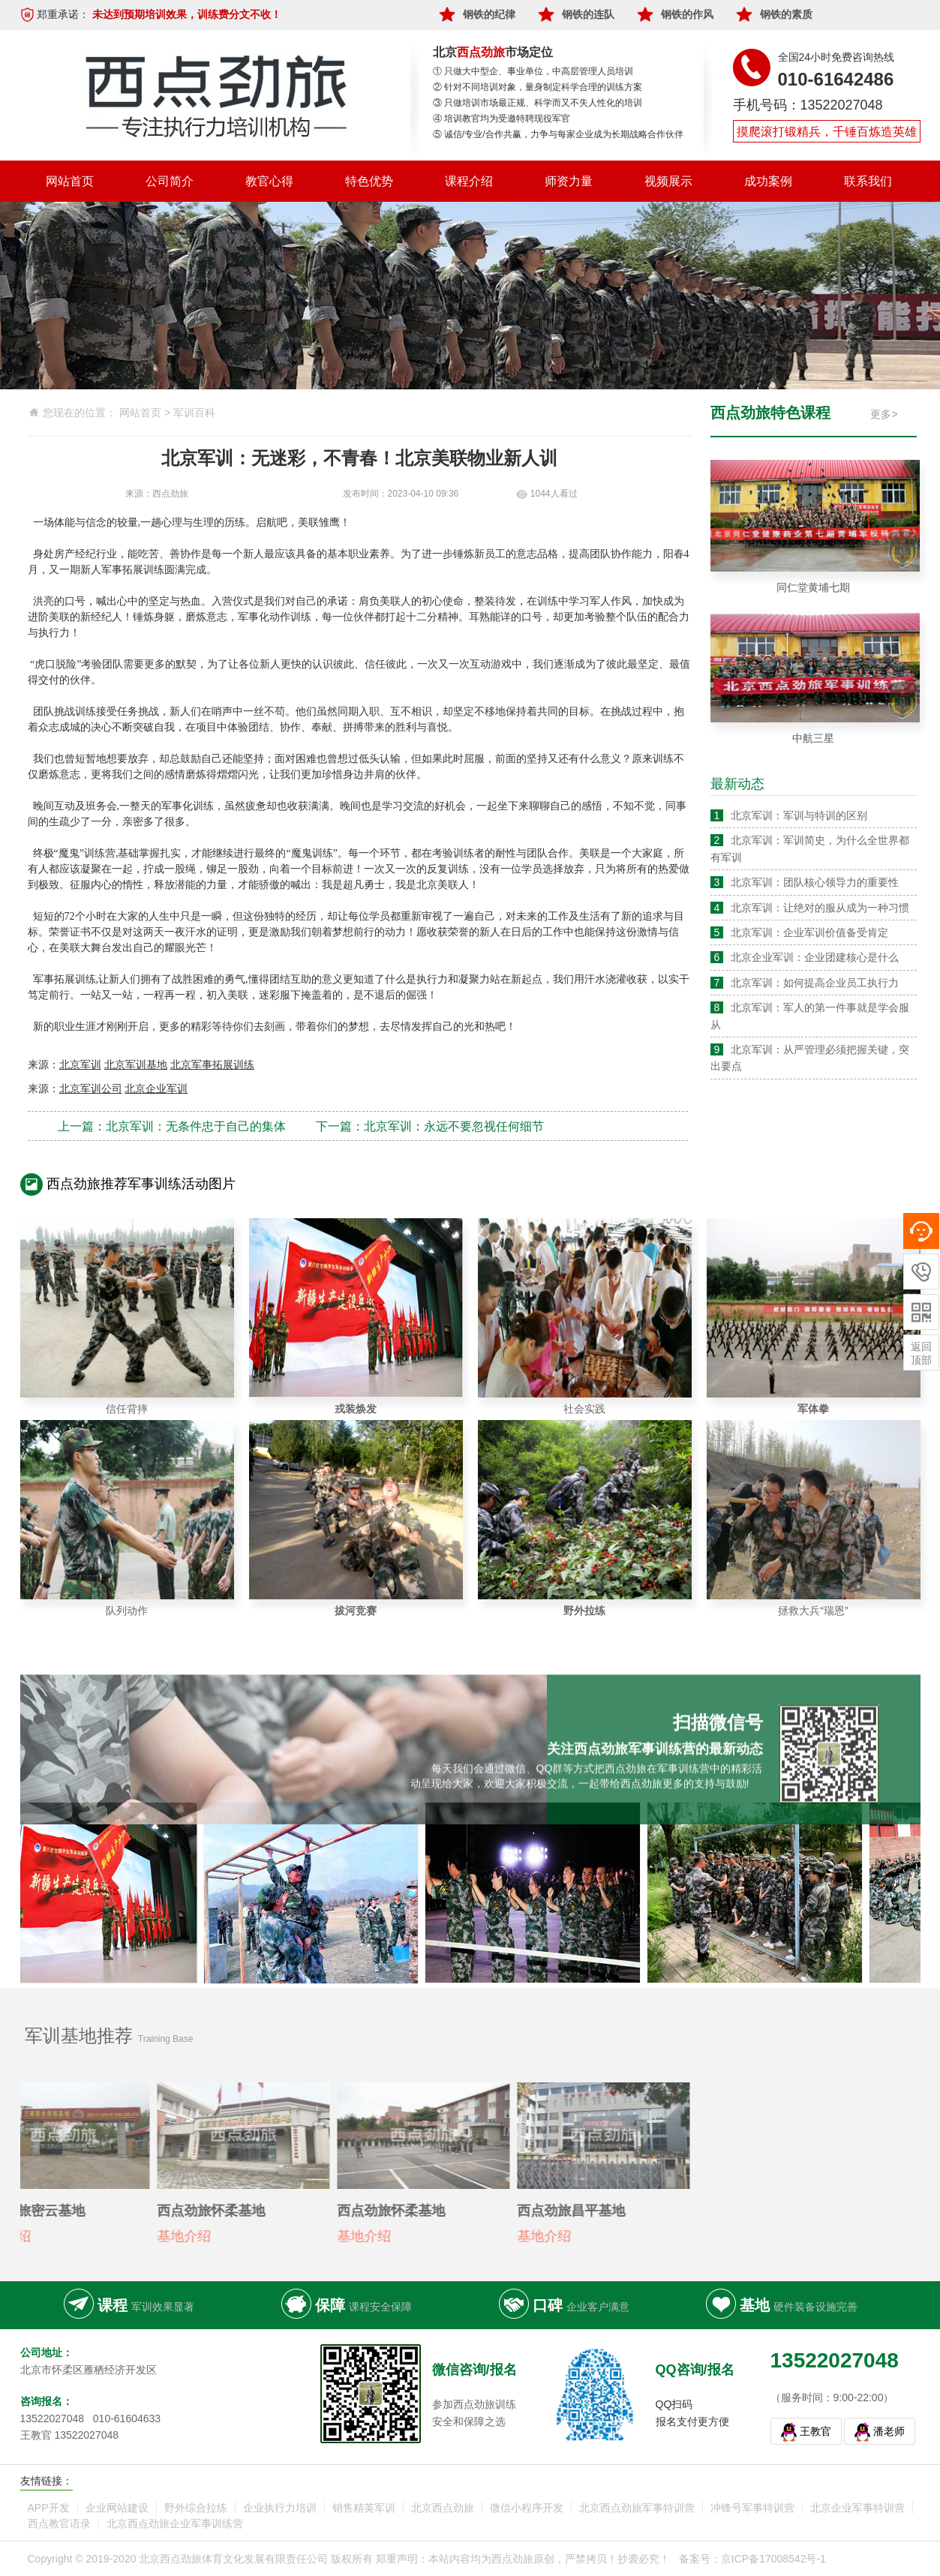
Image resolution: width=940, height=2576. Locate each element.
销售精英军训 (363, 2508)
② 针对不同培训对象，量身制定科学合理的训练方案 (537, 87)
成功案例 (768, 181)
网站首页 (70, 181)
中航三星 (813, 738)
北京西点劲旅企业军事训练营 (175, 2523)
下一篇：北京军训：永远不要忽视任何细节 (430, 1126)
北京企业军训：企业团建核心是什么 (815, 957)
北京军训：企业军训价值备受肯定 (809, 932)
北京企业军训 (156, 1088)
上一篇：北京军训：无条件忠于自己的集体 (172, 1126)
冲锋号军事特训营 (752, 2508)
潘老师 (889, 2431)
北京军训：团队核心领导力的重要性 (815, 882)
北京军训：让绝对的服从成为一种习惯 (820, 908)
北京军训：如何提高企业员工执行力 (815, 983)
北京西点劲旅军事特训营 (637, 2508)
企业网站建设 (117, 2508)
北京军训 (80, 1064)
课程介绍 (469, 181)
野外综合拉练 (195, 2508)
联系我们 (868, 181)
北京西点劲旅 (442, 2508)
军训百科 (194, 413)
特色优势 (369, 181)
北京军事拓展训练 (212, 1064)
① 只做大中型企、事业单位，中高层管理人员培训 (533, 71)
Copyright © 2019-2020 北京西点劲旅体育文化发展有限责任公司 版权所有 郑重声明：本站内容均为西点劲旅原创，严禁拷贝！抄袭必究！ (349, 2559)
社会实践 (584, 1409)
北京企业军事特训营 (857, 2508)
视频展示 (668, 181)
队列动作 (127, 1611)
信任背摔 (127, 1409)
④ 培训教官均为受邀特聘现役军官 (501, 118)
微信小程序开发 (526, 2508)
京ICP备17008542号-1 (773, 2559)
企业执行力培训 (280, 2508)
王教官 (815, 2431)
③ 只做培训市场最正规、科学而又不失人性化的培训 (537, 103)
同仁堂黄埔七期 (813, 587)
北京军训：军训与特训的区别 (799, 815)
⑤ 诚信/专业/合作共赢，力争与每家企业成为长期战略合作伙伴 (558, 134)
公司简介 (170, 181)
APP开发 (49, 2508)
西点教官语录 (59, 2523)
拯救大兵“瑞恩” (813, 1611)
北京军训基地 (135, 1064)
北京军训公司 (90, 1088)
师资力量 (569, 181)
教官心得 (269, 181)
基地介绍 (137, 2236)
